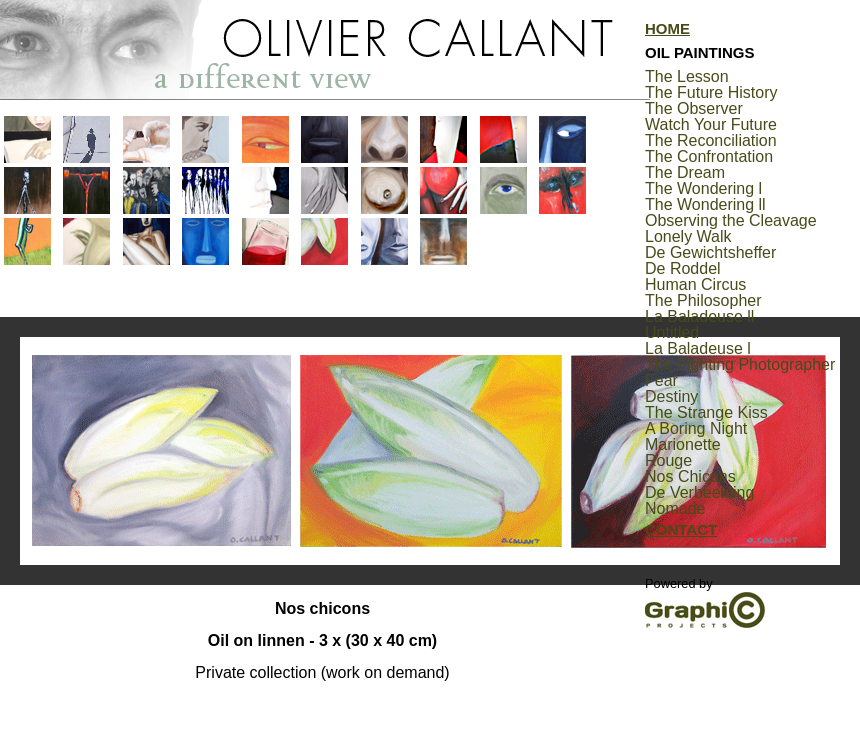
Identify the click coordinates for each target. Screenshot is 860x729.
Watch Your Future (711, 124)
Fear (661, 380)
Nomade (675, 508)
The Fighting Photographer (740, 364)
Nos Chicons (690, 476)
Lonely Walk (688, 236)
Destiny (671, 396)
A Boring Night (696, 428)
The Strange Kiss (706, 412)
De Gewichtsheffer (710, 252)
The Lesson (687, 76)
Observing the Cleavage (731, 220)
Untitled (672, 332)
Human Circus (695, 284)
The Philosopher (703, 300)
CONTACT (681, 529)
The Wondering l (703, 188)
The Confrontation (709, 156)
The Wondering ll (705, 204)
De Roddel (683, 268)
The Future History (711, 92)
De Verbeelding (699, 492)
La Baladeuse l (698, 348)
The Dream (685, 172)
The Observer (694, 108)
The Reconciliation (711, 140)
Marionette (683, 444)
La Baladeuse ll (699, 316)
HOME (667, 28)
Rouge (668, 460)
